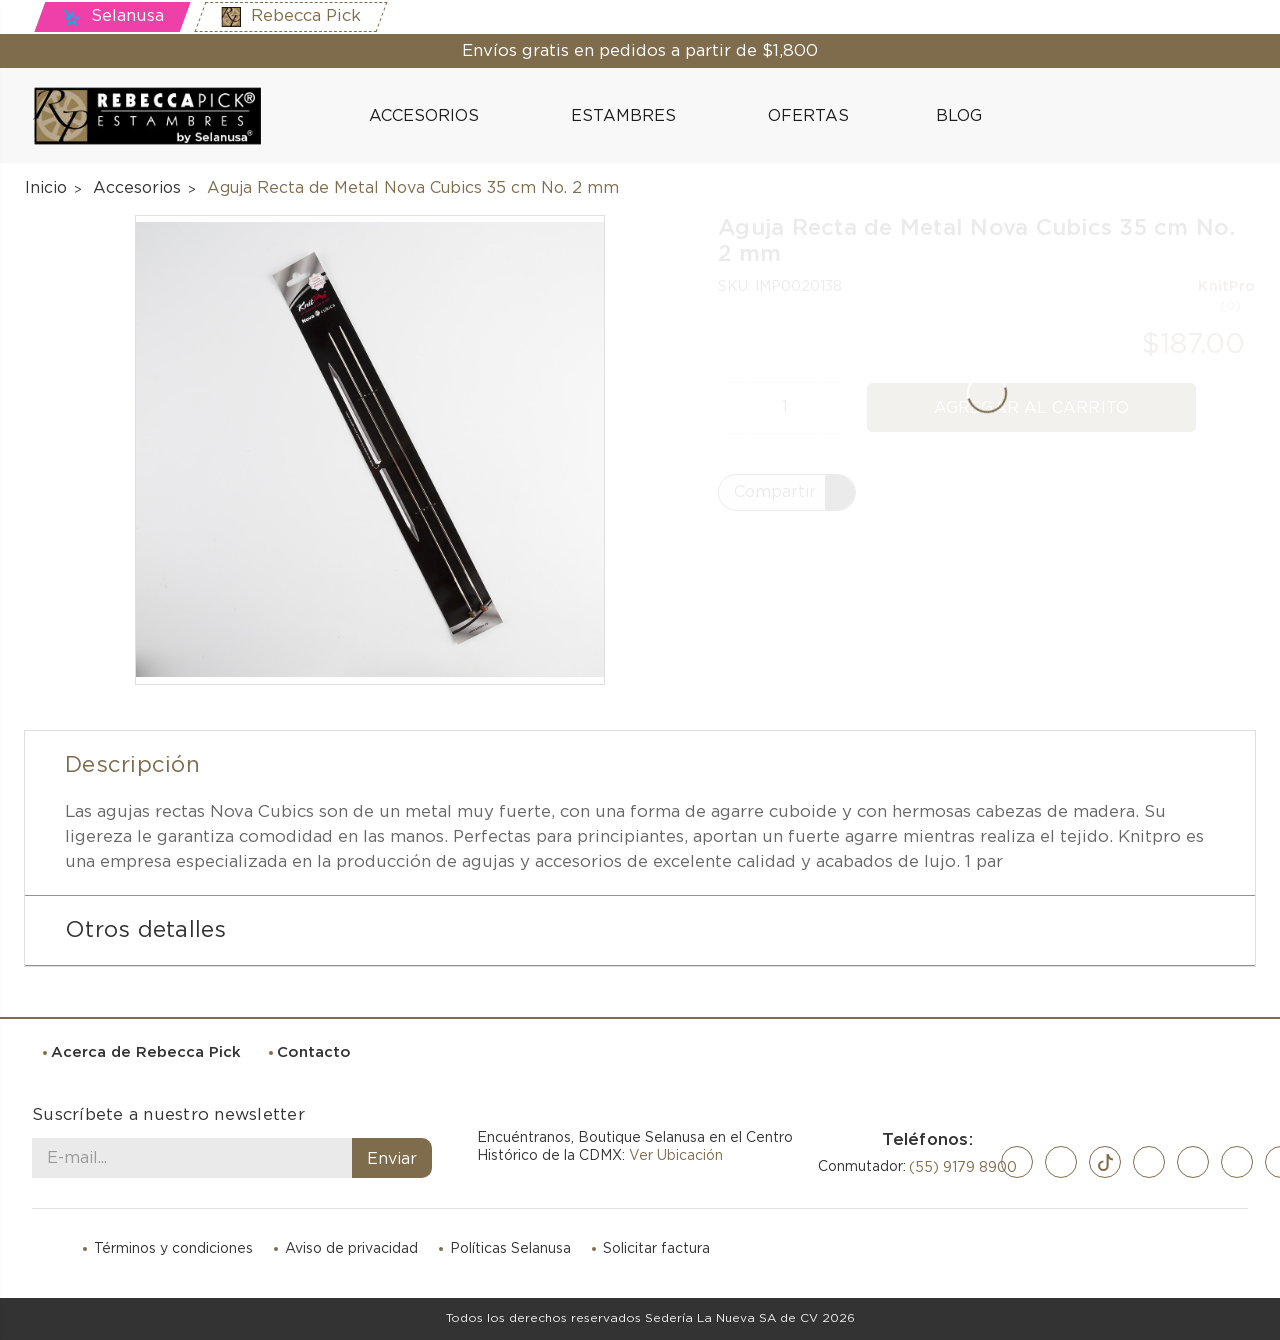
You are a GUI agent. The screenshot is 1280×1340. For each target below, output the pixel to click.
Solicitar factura (656, 1249)
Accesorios (432, 116)
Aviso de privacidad (351, 1249)
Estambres (632, 116)
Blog (949, 115)
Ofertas (808, 116)
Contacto (314, 1052)
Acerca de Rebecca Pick (146, 1052)
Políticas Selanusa (510, 1249)
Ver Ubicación (676, 1156)
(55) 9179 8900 (963, 1168)
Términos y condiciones (173, 1249)
